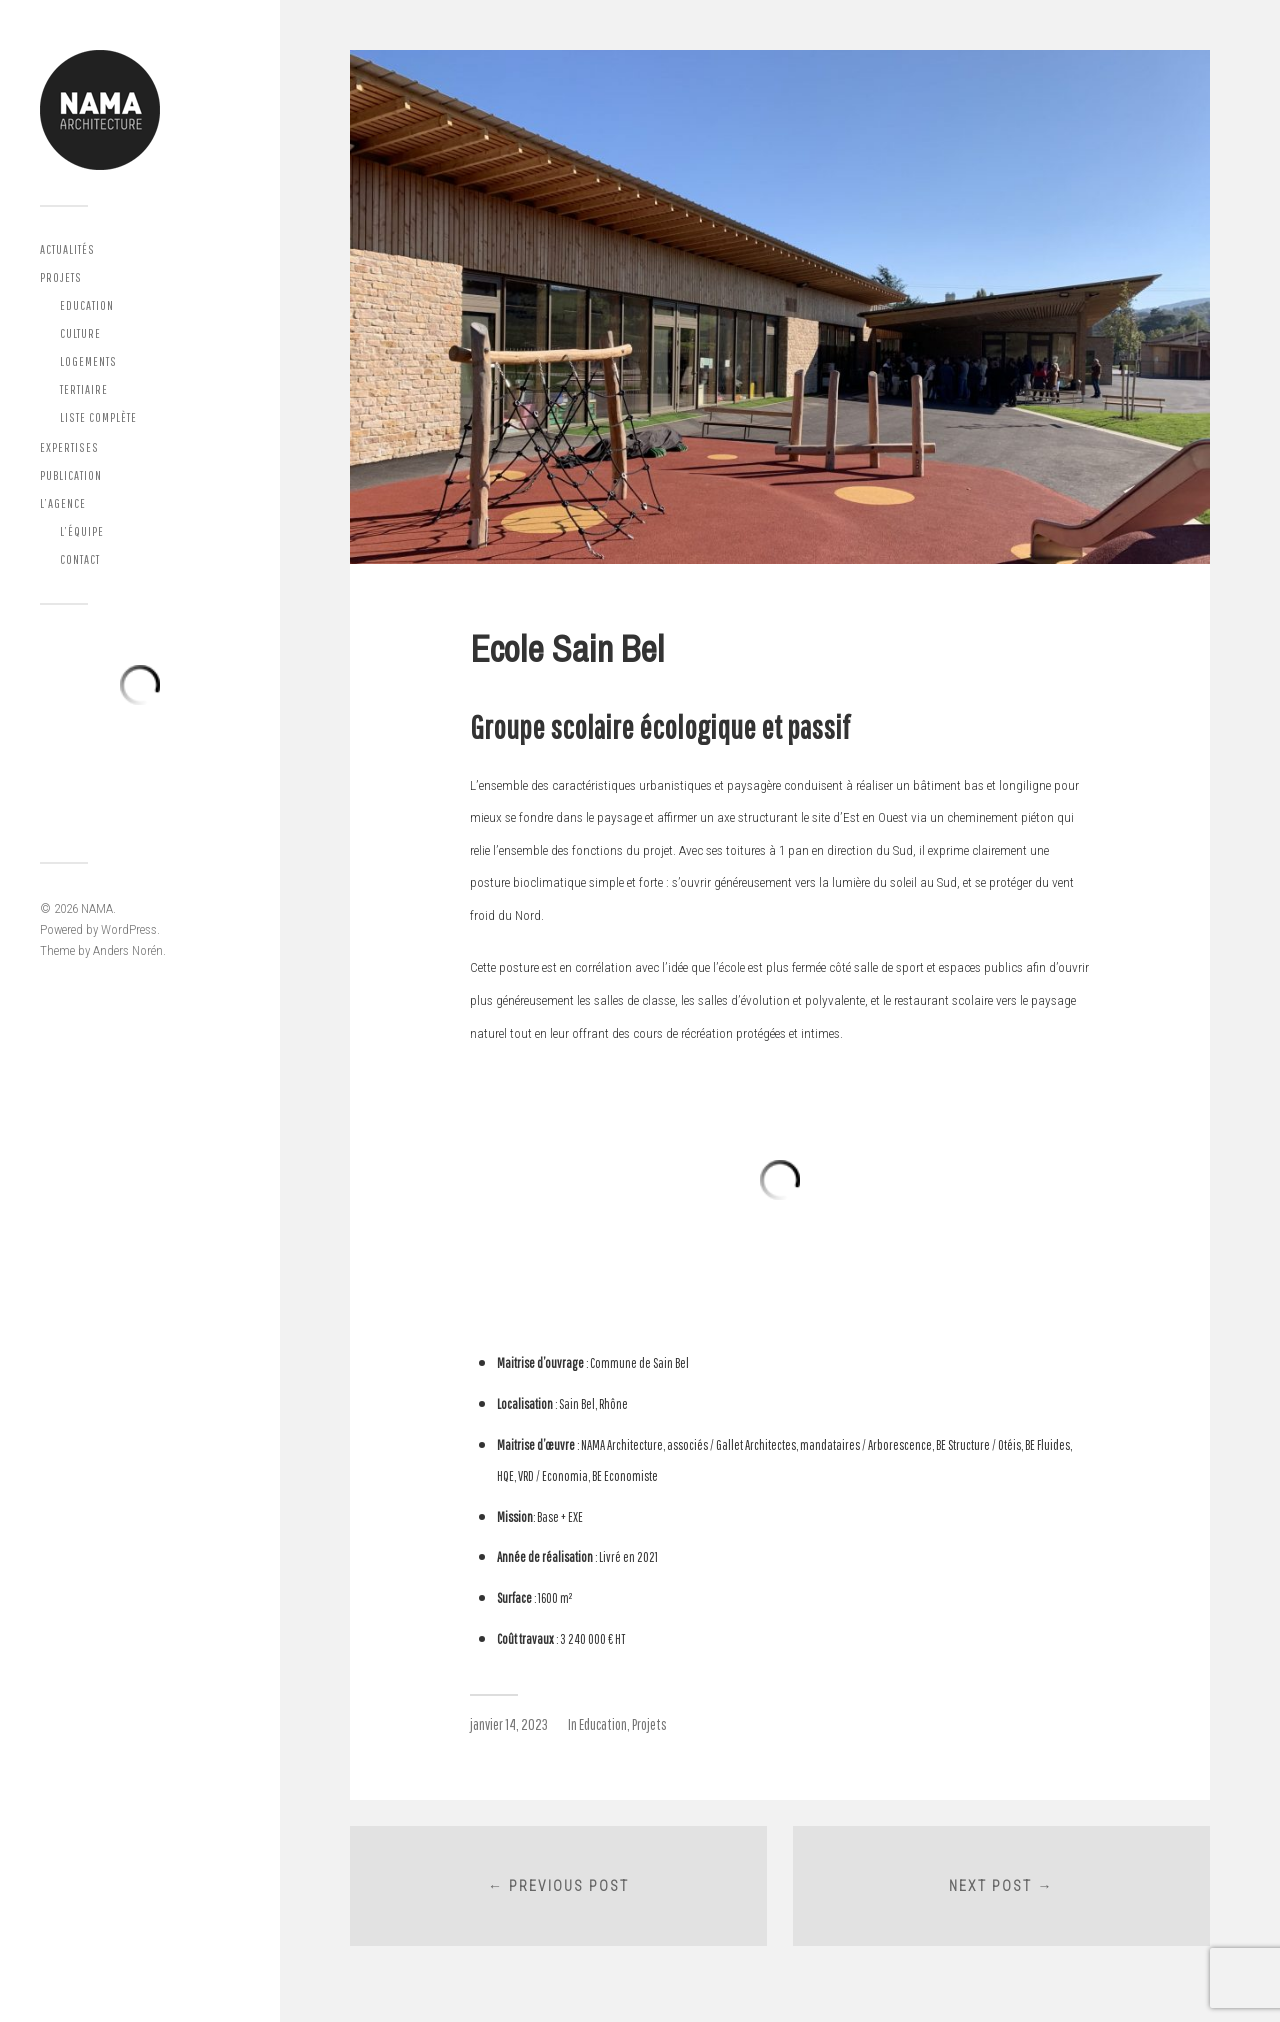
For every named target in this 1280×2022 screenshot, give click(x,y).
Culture (80, 333)
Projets (61, 277)
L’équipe (82, 531)
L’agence (63, 503)
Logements (88, 361)
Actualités (67, 249)
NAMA (97, 908)
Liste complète (98, 417)
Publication (71, 475)
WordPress (129, 929)
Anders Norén (128, 950)
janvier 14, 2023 (509, 1724)
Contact (80, 559)
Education (87, 305)
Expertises (69, 447)
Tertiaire (84, 389)
